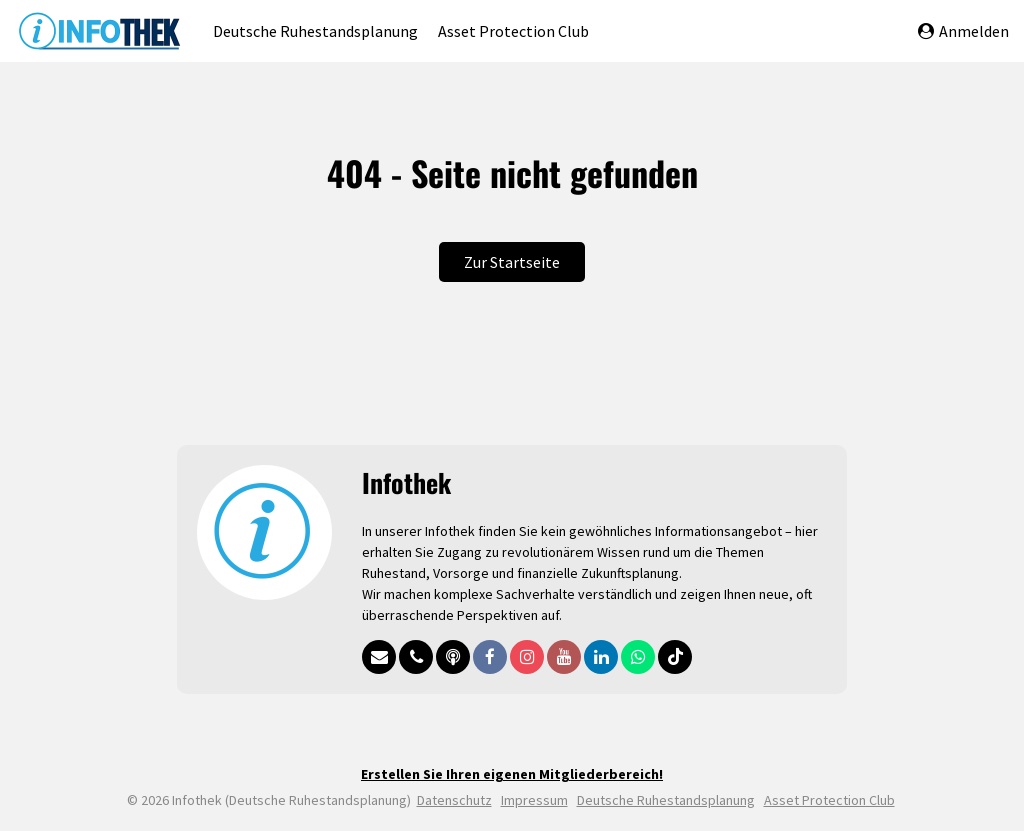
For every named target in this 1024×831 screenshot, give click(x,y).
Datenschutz (454, 800)
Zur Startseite (512, 262)
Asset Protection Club (513, 31)
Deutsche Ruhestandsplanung (315, 31)
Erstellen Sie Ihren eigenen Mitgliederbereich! (512, 774)
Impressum (534, 800)
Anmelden (963, 31)
